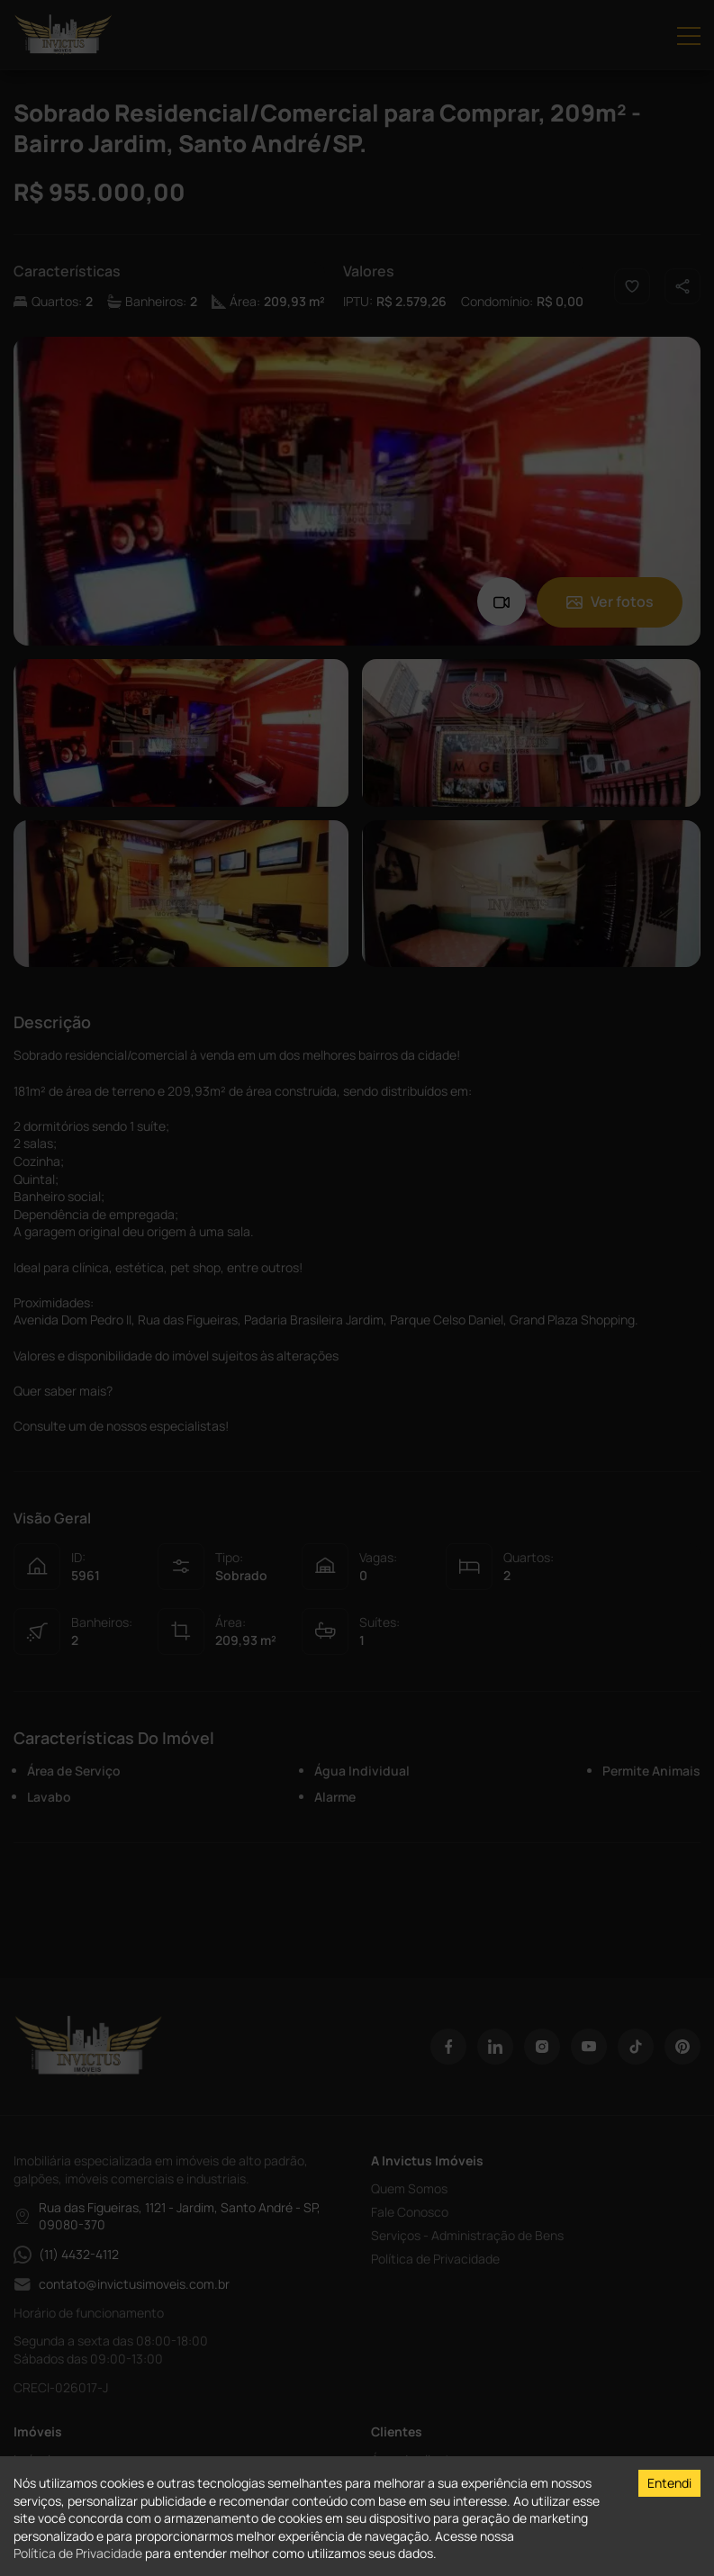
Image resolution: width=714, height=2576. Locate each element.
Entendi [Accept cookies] (669, 2482)
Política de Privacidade (78, 2553)
